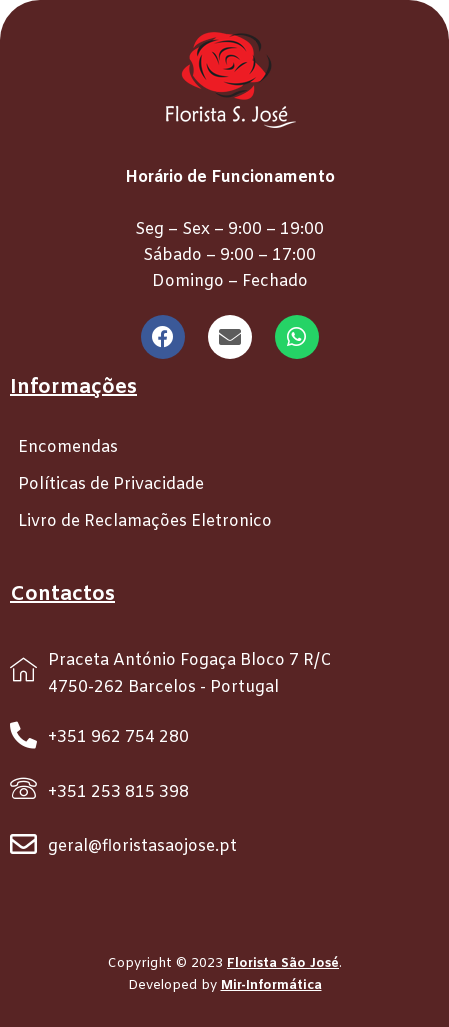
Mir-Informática (271, 985)
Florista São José (283, 963)
